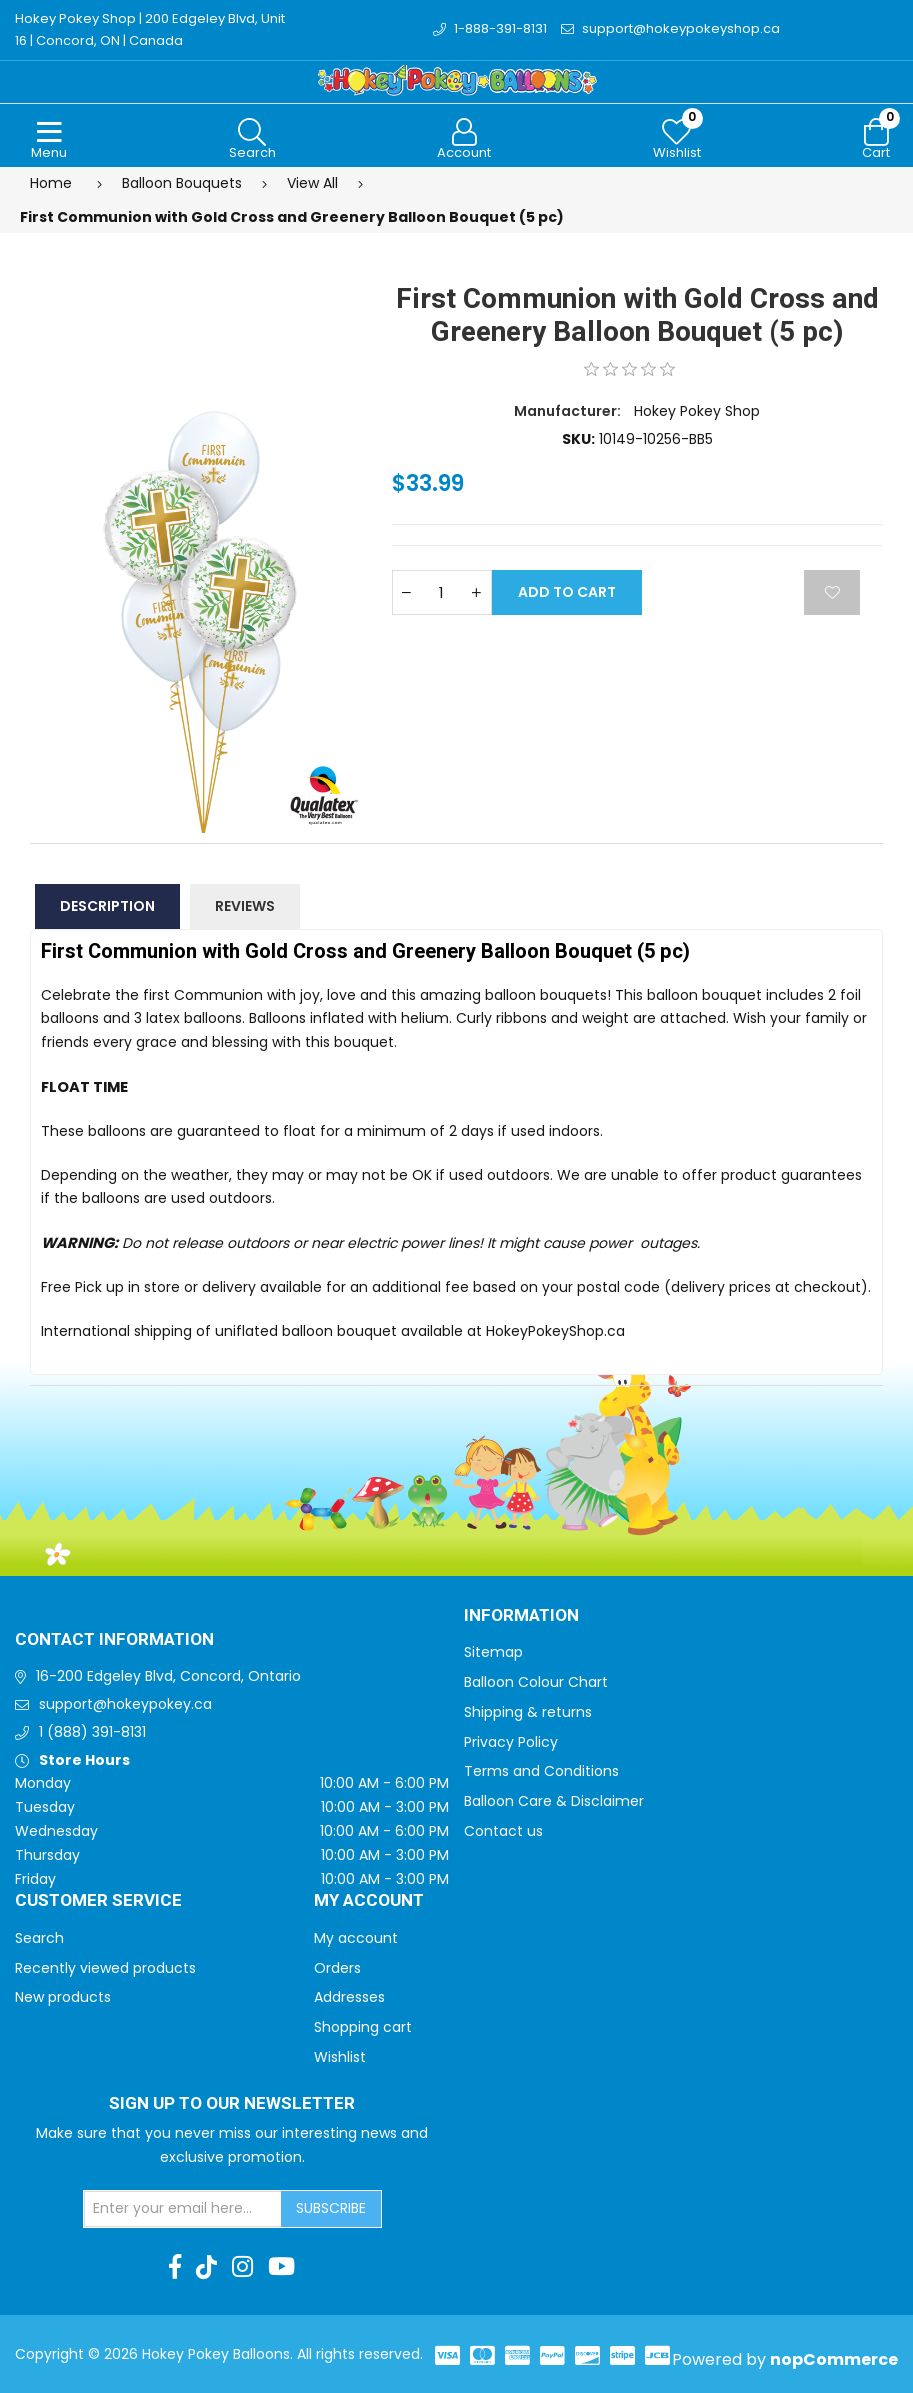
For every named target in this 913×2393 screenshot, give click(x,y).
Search (39, 1938)
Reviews (245, 906)
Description (107, 906)
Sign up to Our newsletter (232, 2104)
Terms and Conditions (541, 1771)
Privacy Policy (511, 1742)
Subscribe (331, 2208)
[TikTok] (206, 2267)
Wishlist (340, 2057)
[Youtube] (281, 2267)
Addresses (349, 1997)
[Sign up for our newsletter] (183, 2209)
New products (63, 1997)
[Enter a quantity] (442, 592)
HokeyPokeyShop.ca (555, 1331)
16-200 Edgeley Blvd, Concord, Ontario (168, 1676)
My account (356, 1938)
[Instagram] (242, 2267)
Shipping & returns (528, 1712)
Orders (337, 1968)
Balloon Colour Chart (536, 1682)
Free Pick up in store (110, 1287)
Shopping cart (363, 2027)
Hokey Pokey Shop (697, 411)
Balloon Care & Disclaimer (554, 1801)
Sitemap (493, 1652)
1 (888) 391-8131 (92, 1732)
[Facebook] (175, 2267)
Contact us (503, 1831)
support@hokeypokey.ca (125, 1704)
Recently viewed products (105, 1968)
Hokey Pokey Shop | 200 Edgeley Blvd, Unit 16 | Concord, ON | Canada (150, 29)
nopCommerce (834, 2359)
